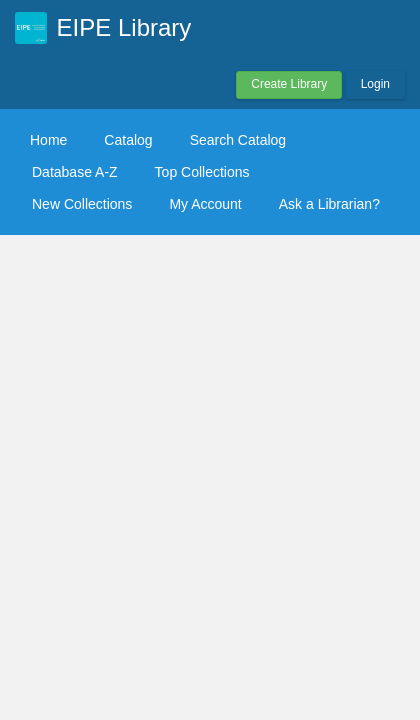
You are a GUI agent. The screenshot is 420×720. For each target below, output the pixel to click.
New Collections (82, 204)
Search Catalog (238, 140)
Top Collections (202, 172)
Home (48, 140)
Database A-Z (75, 172)
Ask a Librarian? (329, 204)
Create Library (289, 84)
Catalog (128, 140)
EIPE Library (124, 27)
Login (375, 84)
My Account (205, 204)
